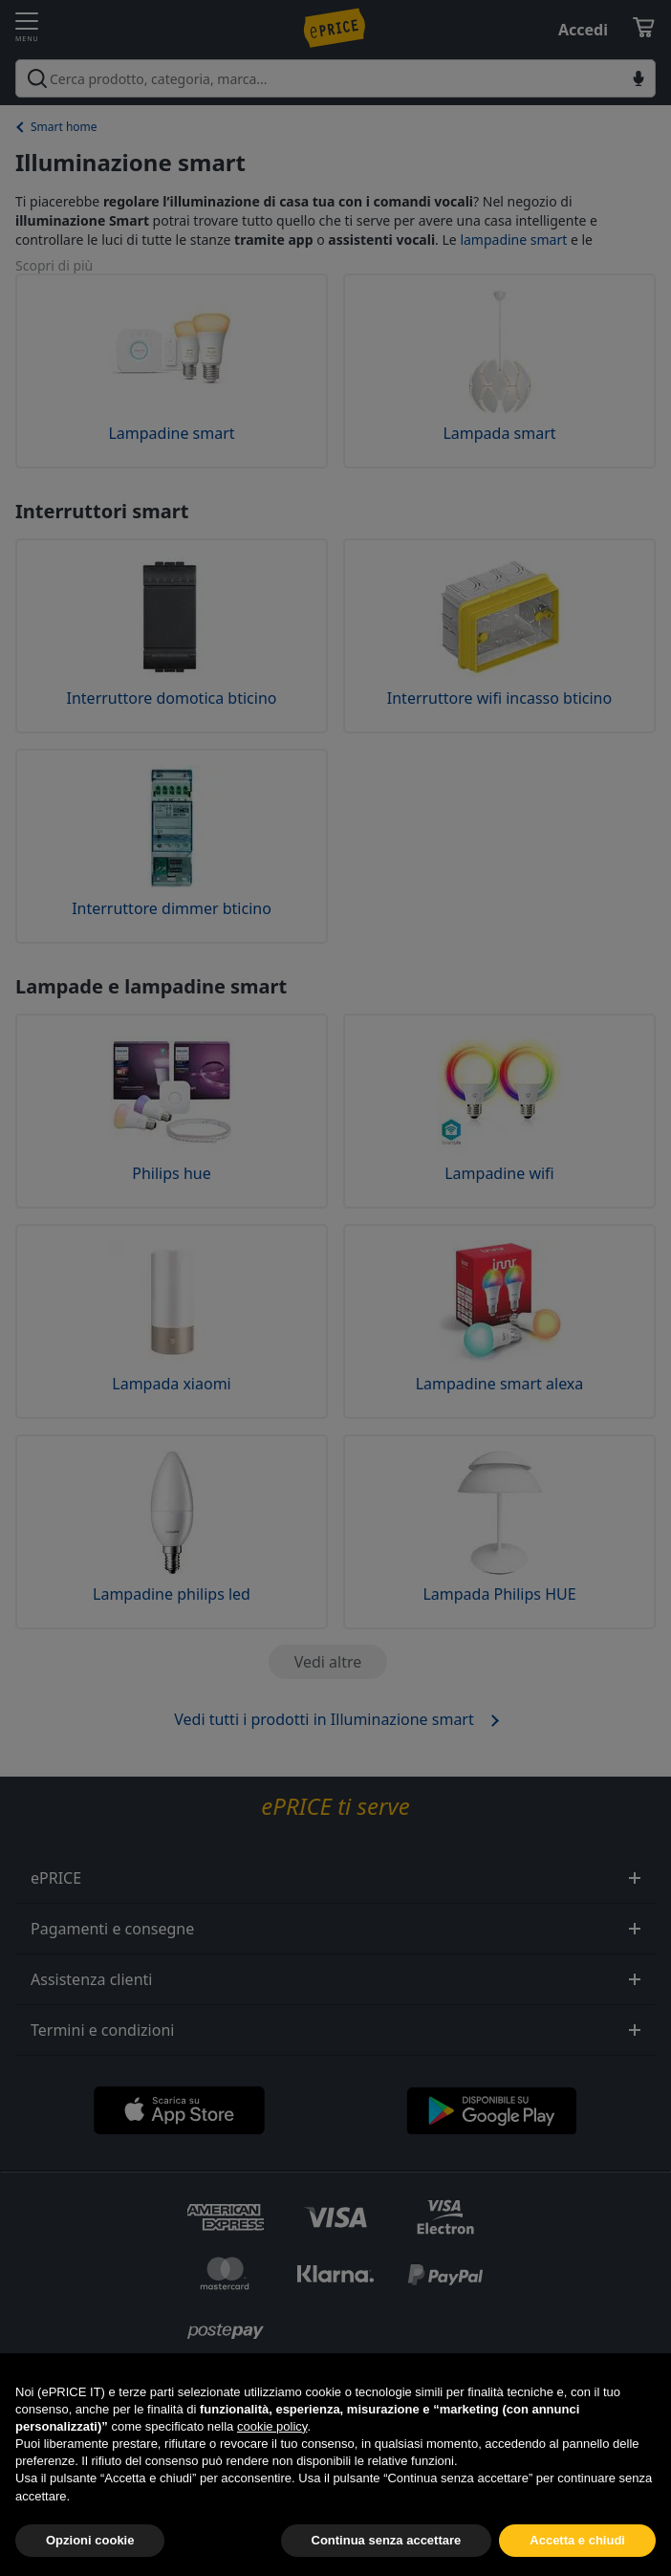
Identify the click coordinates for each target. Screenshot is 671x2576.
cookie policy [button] (272, 2468)
